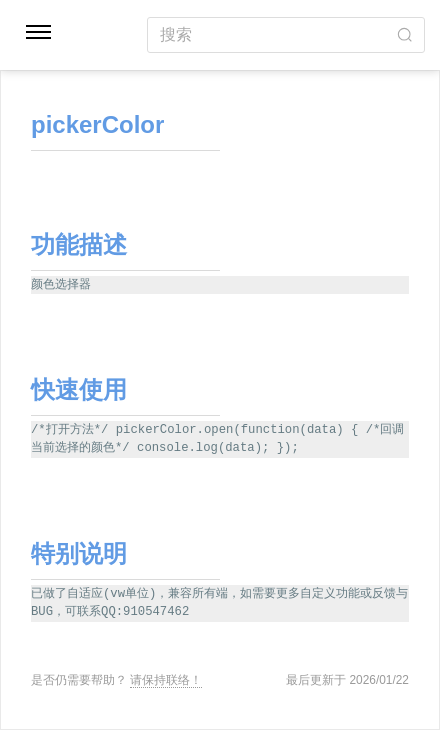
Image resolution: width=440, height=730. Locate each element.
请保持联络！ (166, 680)
